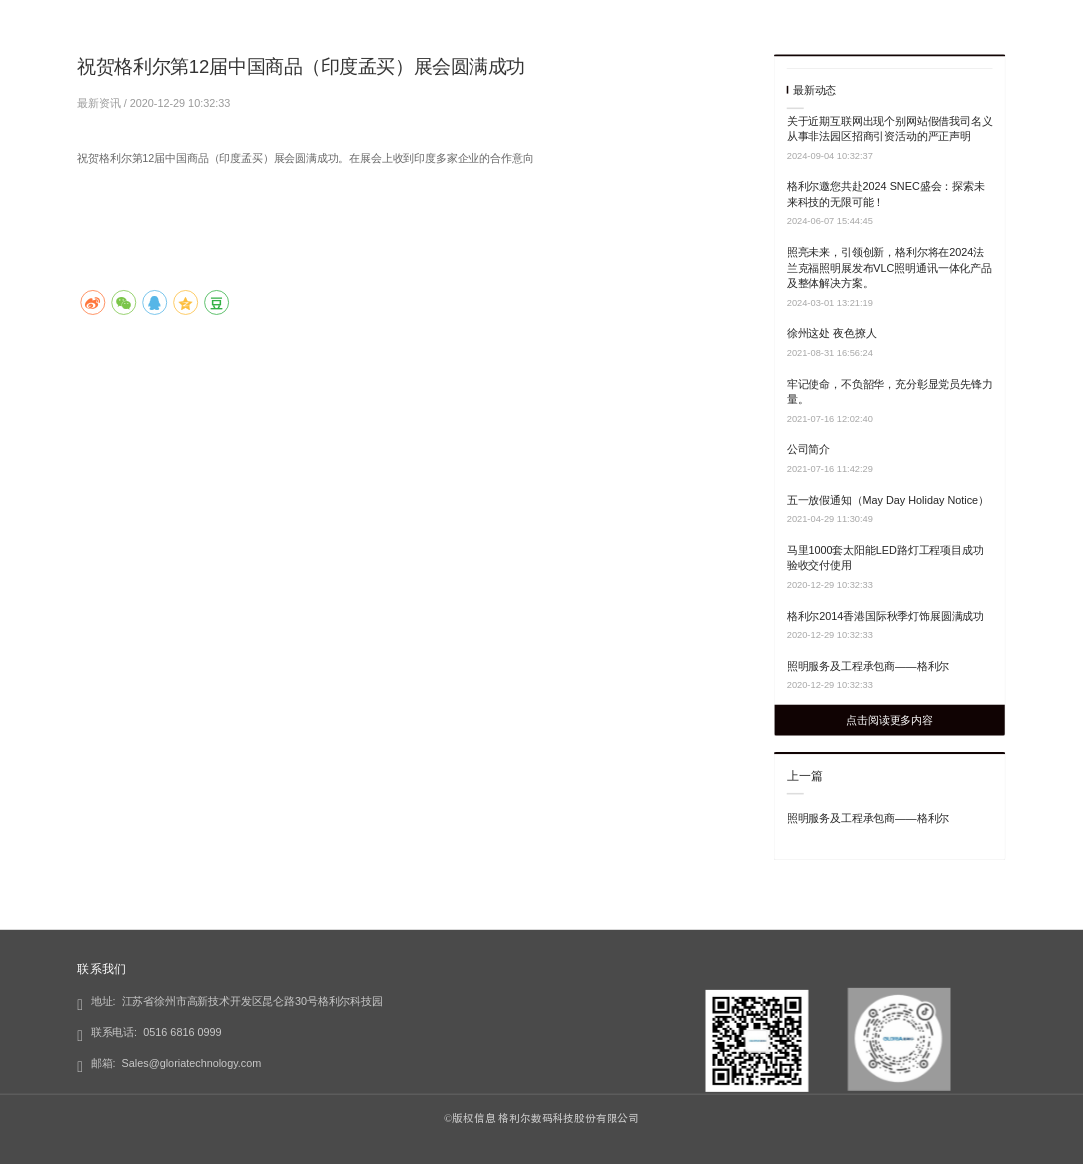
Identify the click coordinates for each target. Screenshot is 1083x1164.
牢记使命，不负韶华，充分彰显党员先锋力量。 (890, 392)
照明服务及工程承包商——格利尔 (868, 666)
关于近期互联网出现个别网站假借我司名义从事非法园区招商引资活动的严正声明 (890, 128)
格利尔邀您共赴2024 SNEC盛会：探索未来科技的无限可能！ (886, 194)
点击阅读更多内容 (889, 720)
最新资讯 (100, 102)
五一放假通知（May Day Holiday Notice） (888, 500)
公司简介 (808, 449)
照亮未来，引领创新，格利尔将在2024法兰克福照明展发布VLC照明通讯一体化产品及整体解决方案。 (889, 267)
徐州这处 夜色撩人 (832, 333)
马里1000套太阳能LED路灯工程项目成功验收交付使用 (885, 558)
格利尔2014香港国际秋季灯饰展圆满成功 (885, 616)
